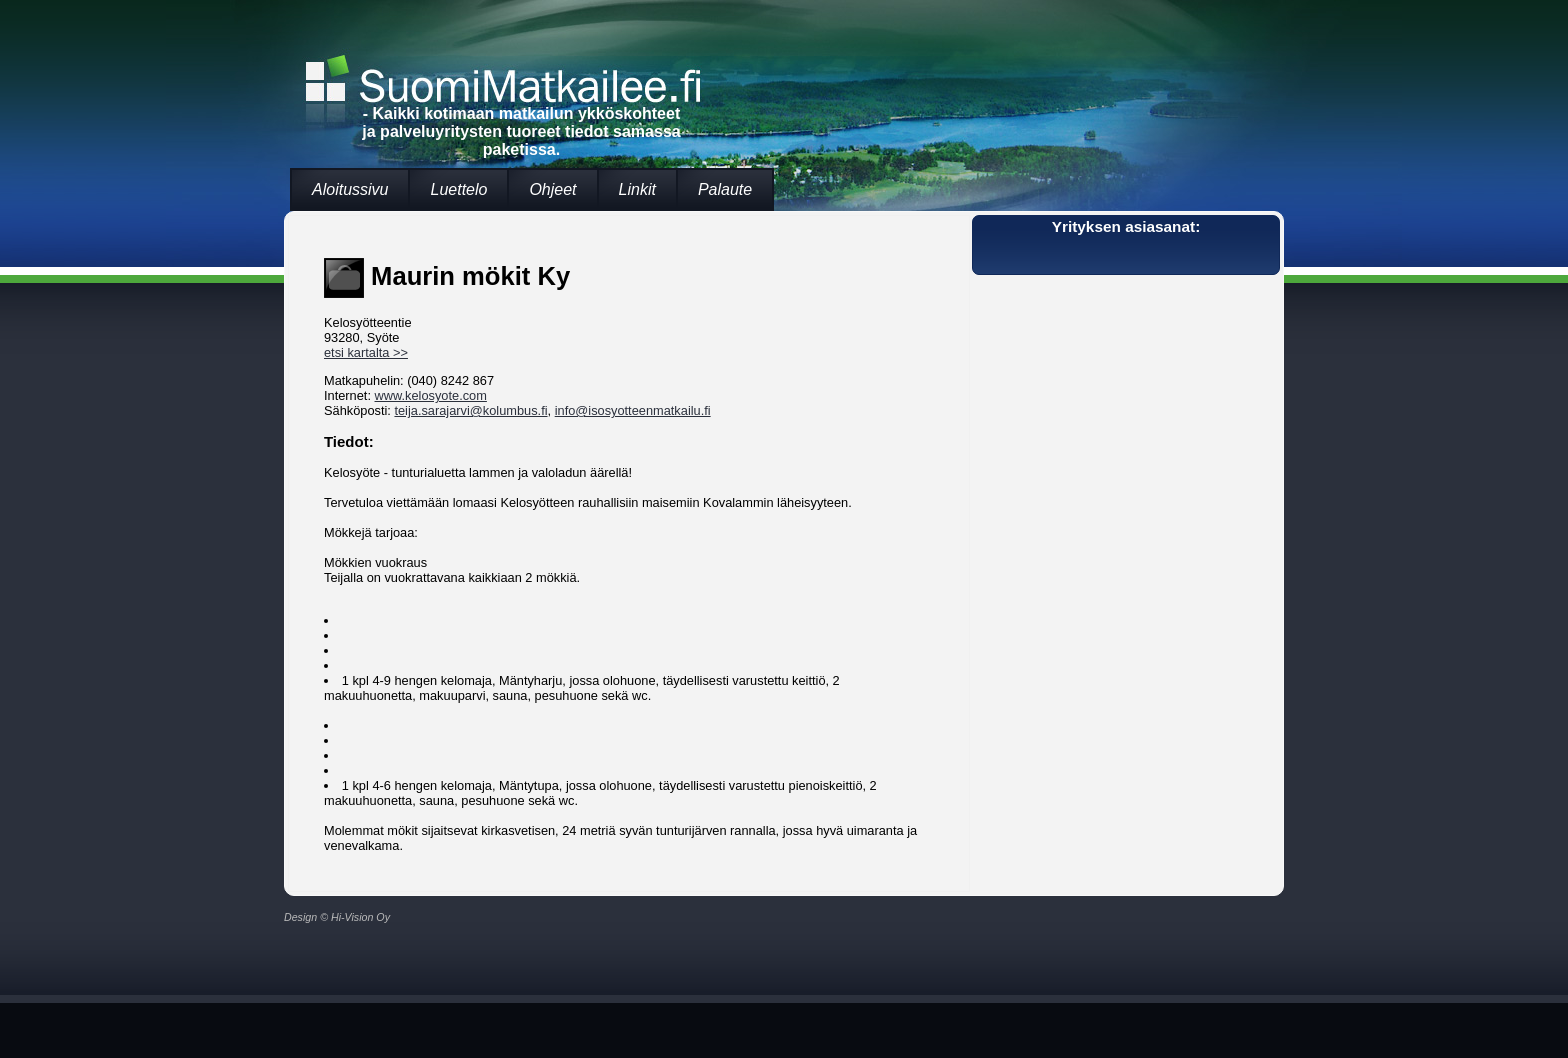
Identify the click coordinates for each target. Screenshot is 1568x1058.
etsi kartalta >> (366, 352)
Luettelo (458, 189)
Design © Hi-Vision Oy (337, 917)
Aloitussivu (350, 189)
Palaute (725, 189)
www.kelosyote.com (431, 395)
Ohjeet (552, 189)
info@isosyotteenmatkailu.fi (633, 410)
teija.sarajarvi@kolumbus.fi (470, 410)
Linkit (637, 189)
